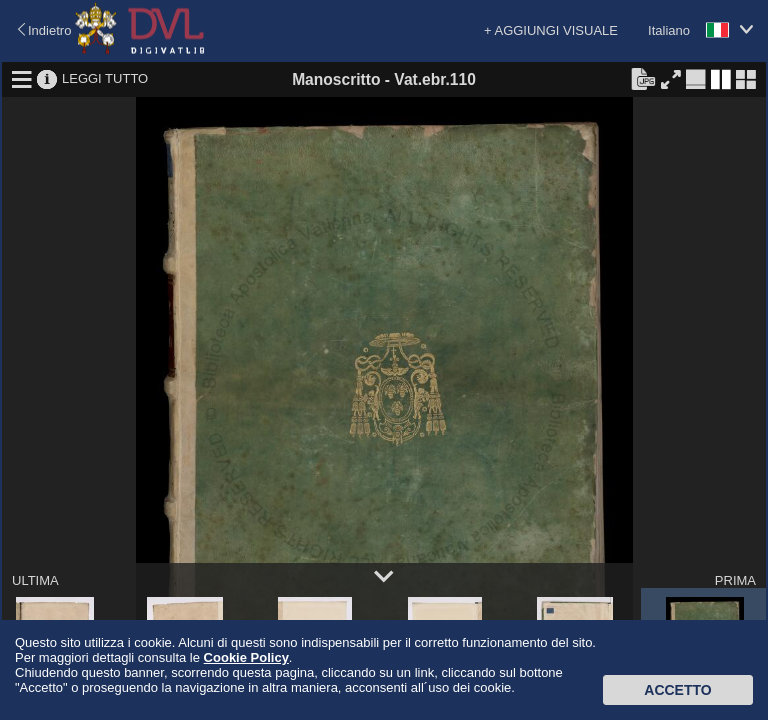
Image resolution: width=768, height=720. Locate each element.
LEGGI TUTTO (105, 78)
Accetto (677, 690)
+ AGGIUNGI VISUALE (551, 30)
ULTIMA (35, 580)
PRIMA (735, 580)
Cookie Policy (246, 657)
